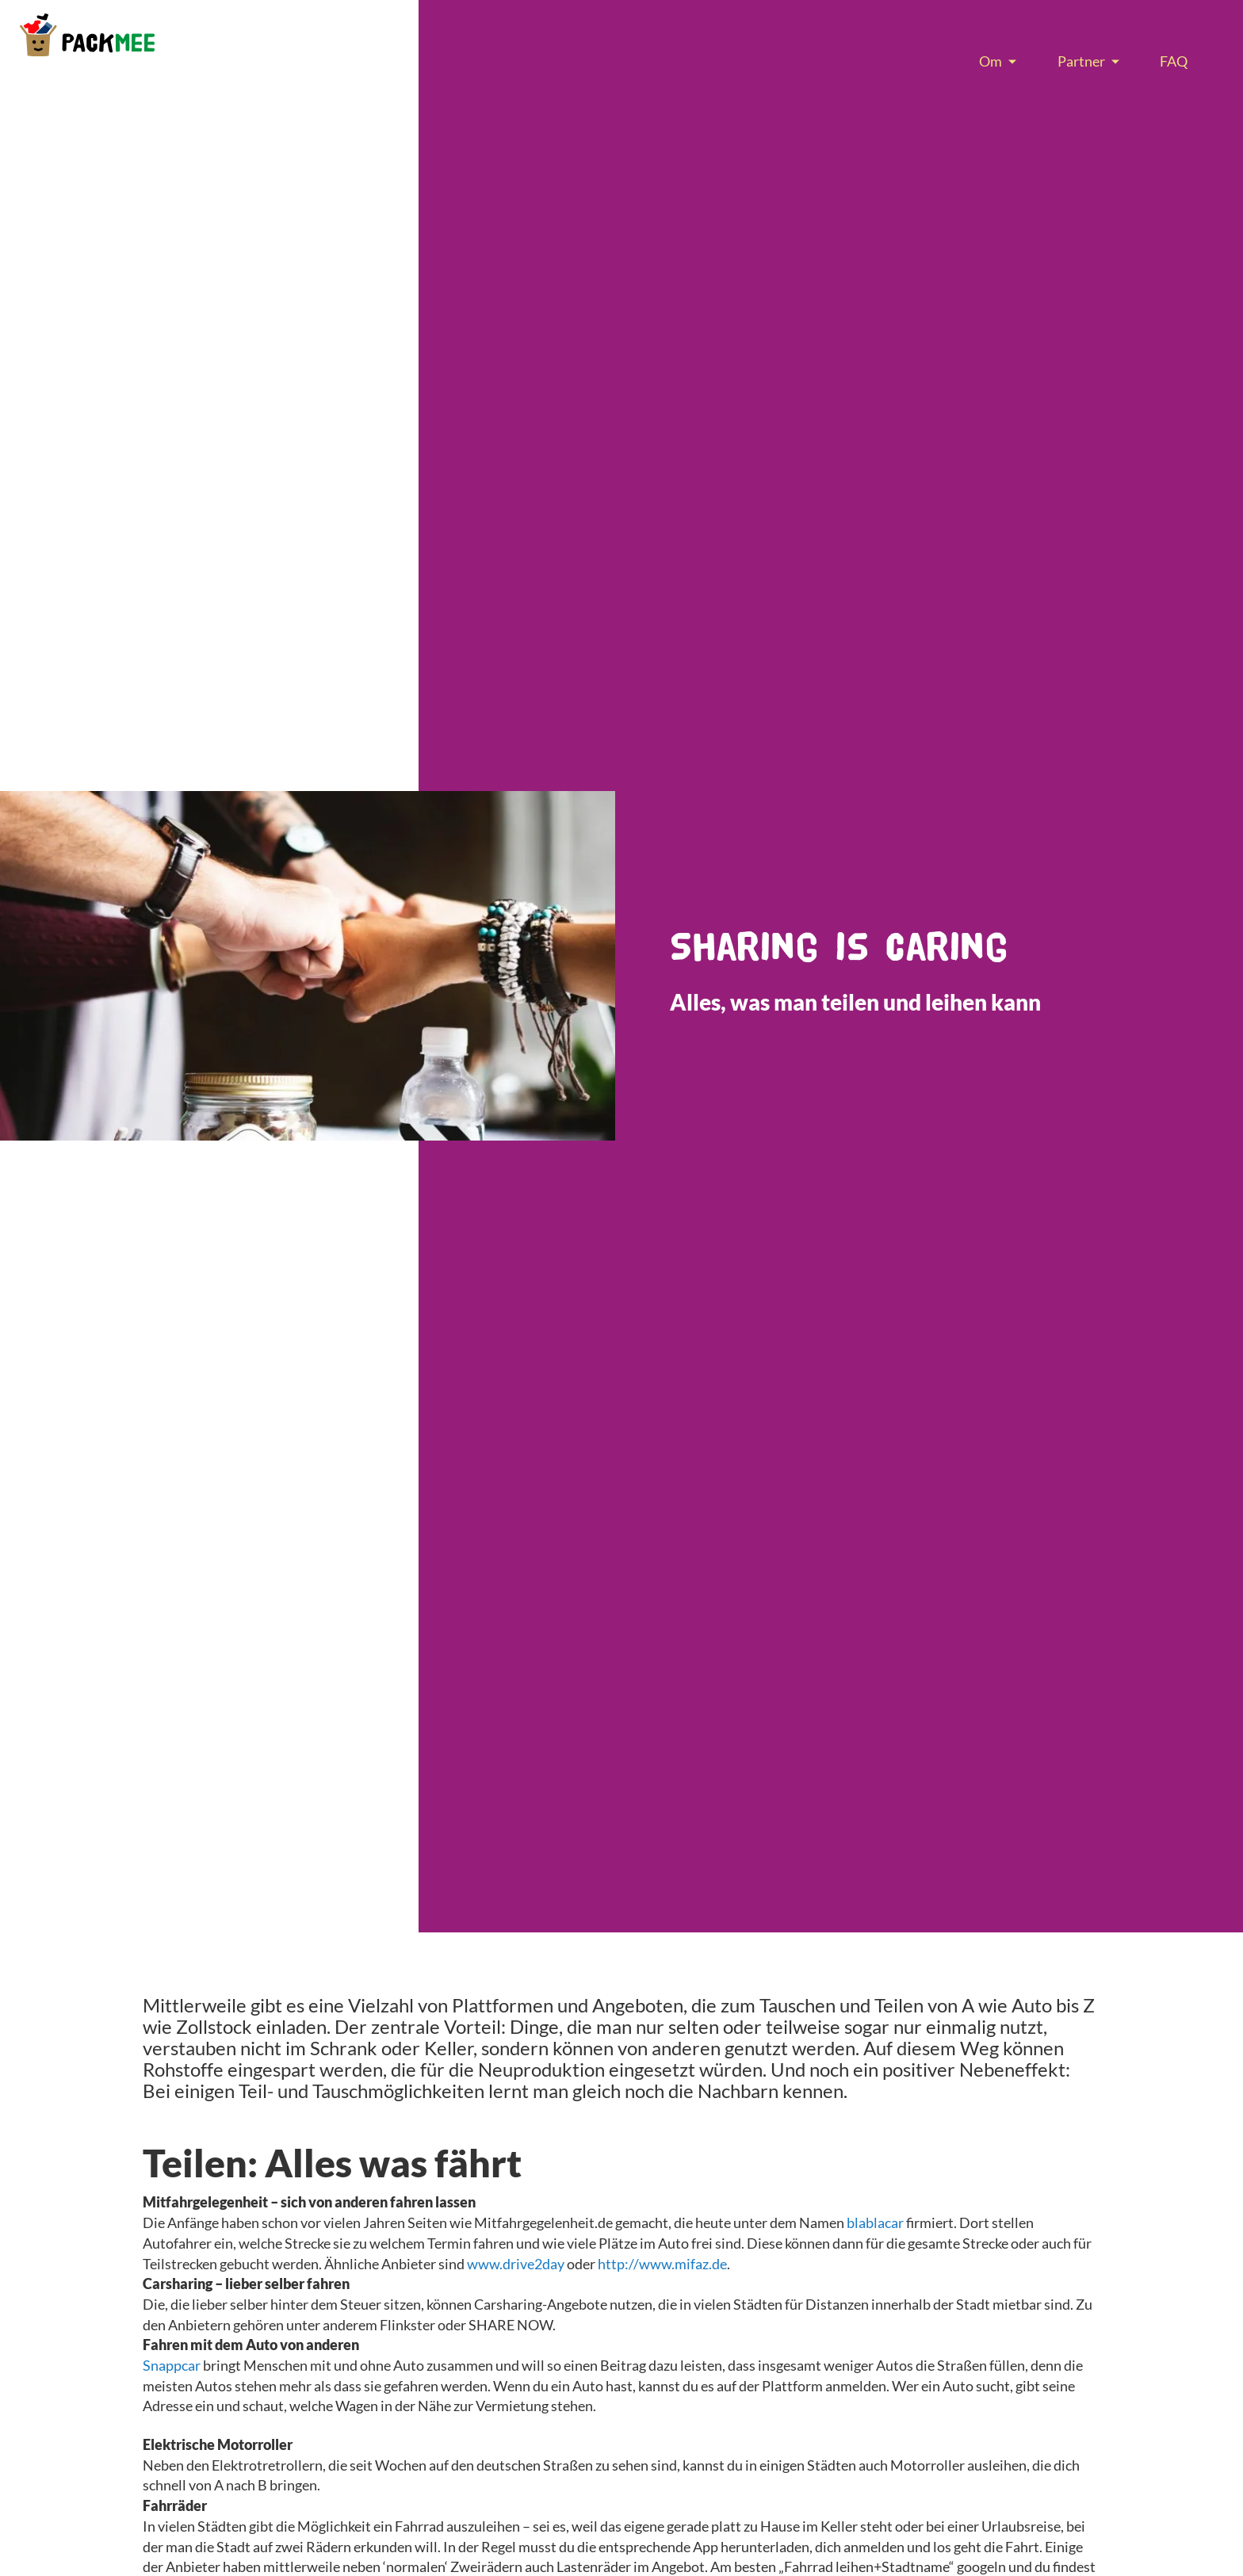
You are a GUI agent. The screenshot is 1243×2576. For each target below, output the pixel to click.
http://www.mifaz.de (662, 2263)
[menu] (1083, 61)
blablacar (875, 2222)
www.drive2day (515, 2263)
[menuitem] (994, 61)
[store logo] (87, 34)
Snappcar (172, 2365)
